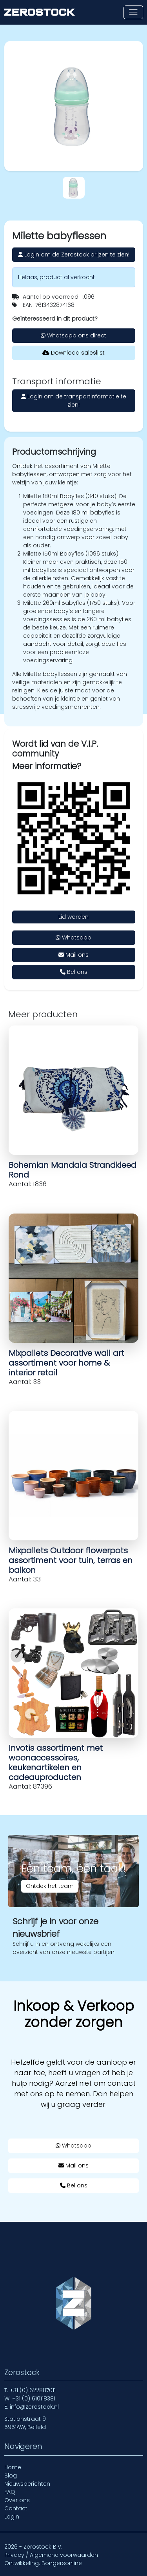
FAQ (9, 2492)
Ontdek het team (50, 1886)
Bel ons (73, 972)
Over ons (17, 2500)
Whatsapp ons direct (73, 335)
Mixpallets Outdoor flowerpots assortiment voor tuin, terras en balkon (70, 1560)
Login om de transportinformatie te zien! (73, 401)
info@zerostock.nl (34, 2407)
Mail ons (73, 955)
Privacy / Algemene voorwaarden (51, 2555)
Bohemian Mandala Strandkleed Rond (72, 1170)
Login (11, 2516)
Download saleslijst (73, 353)
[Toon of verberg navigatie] (133, 12)
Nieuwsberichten (27, 2484)
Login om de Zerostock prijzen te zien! (73, 254)
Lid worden (73, 917)
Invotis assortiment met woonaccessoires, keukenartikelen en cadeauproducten (56, 1762)
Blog (10, 2475)
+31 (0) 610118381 (33, 2398)
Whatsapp (73, 937)
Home (12, 2467)
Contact (15, 2508)
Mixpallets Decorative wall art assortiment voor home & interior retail (66, 1363)
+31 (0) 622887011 (33, 2390)
